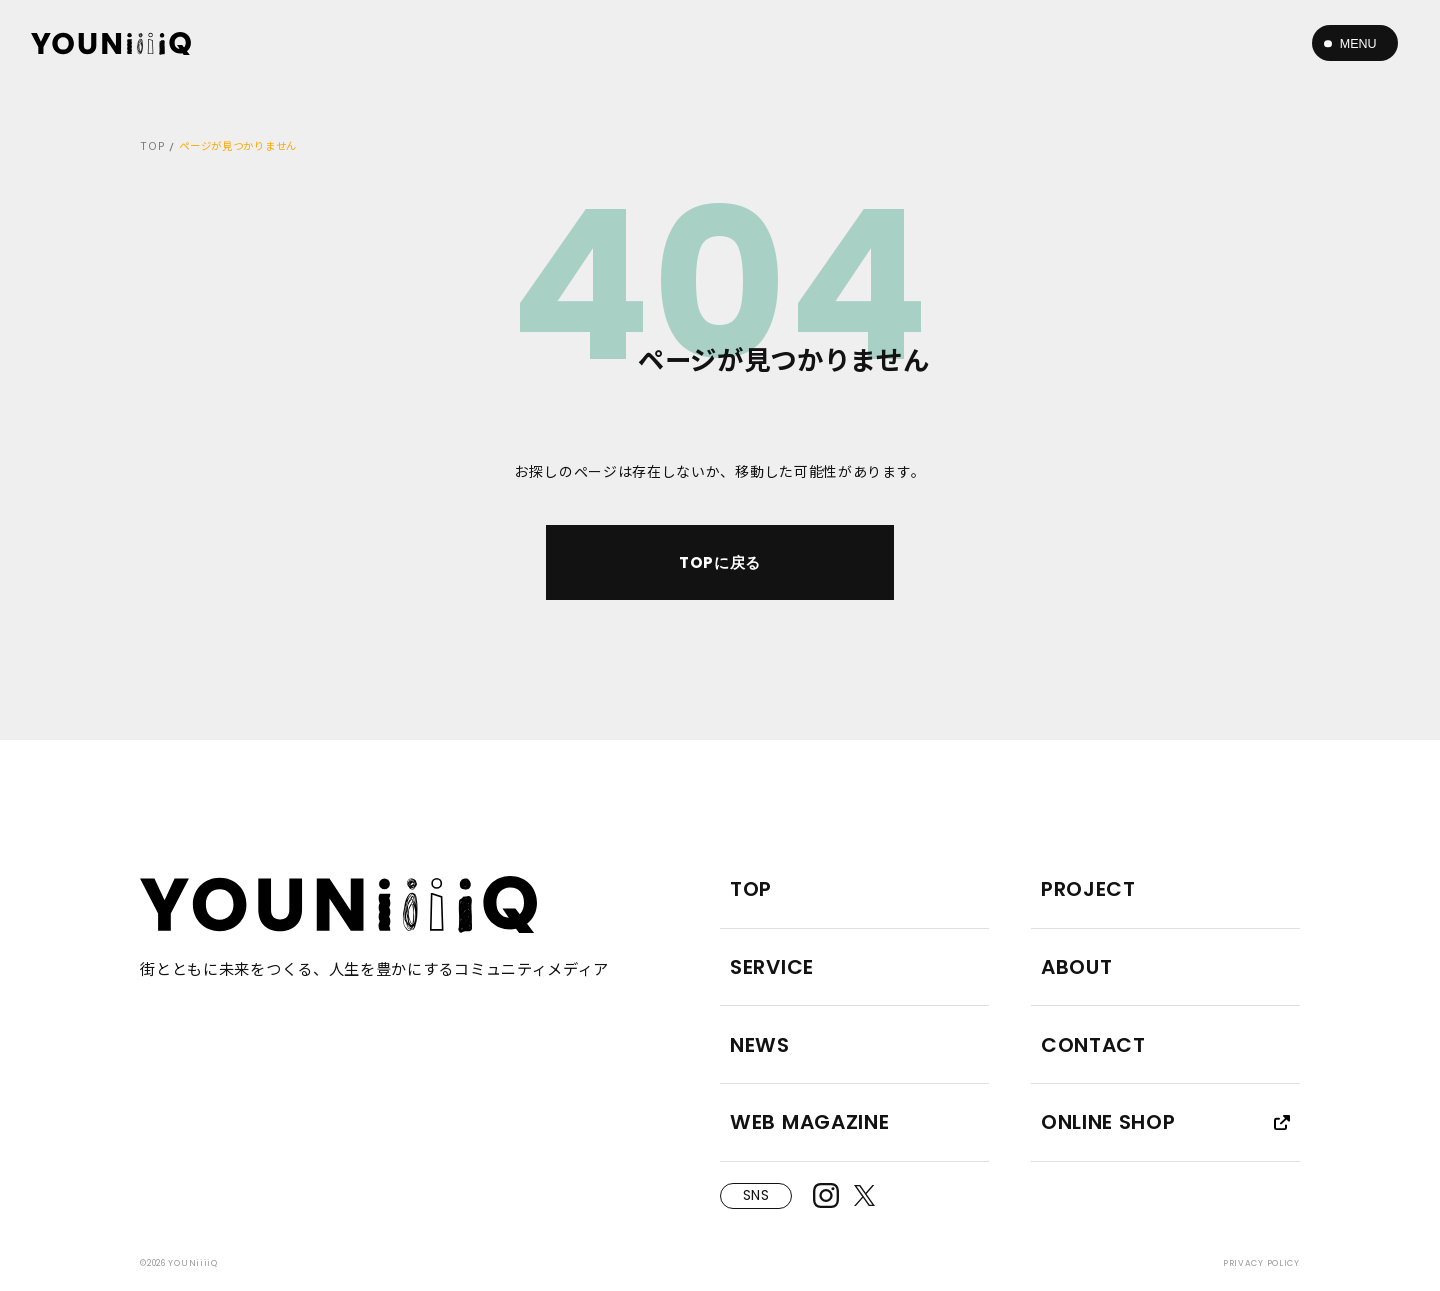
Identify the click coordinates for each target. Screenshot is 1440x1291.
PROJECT (1088, 889)
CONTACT (1093, 1045)
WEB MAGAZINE (809, 1122)
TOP (152, 145)
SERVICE (772, 967)
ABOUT (1076, 967)
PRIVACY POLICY (1261, 1263)
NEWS (760, 1045)
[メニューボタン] (1355, 43)
